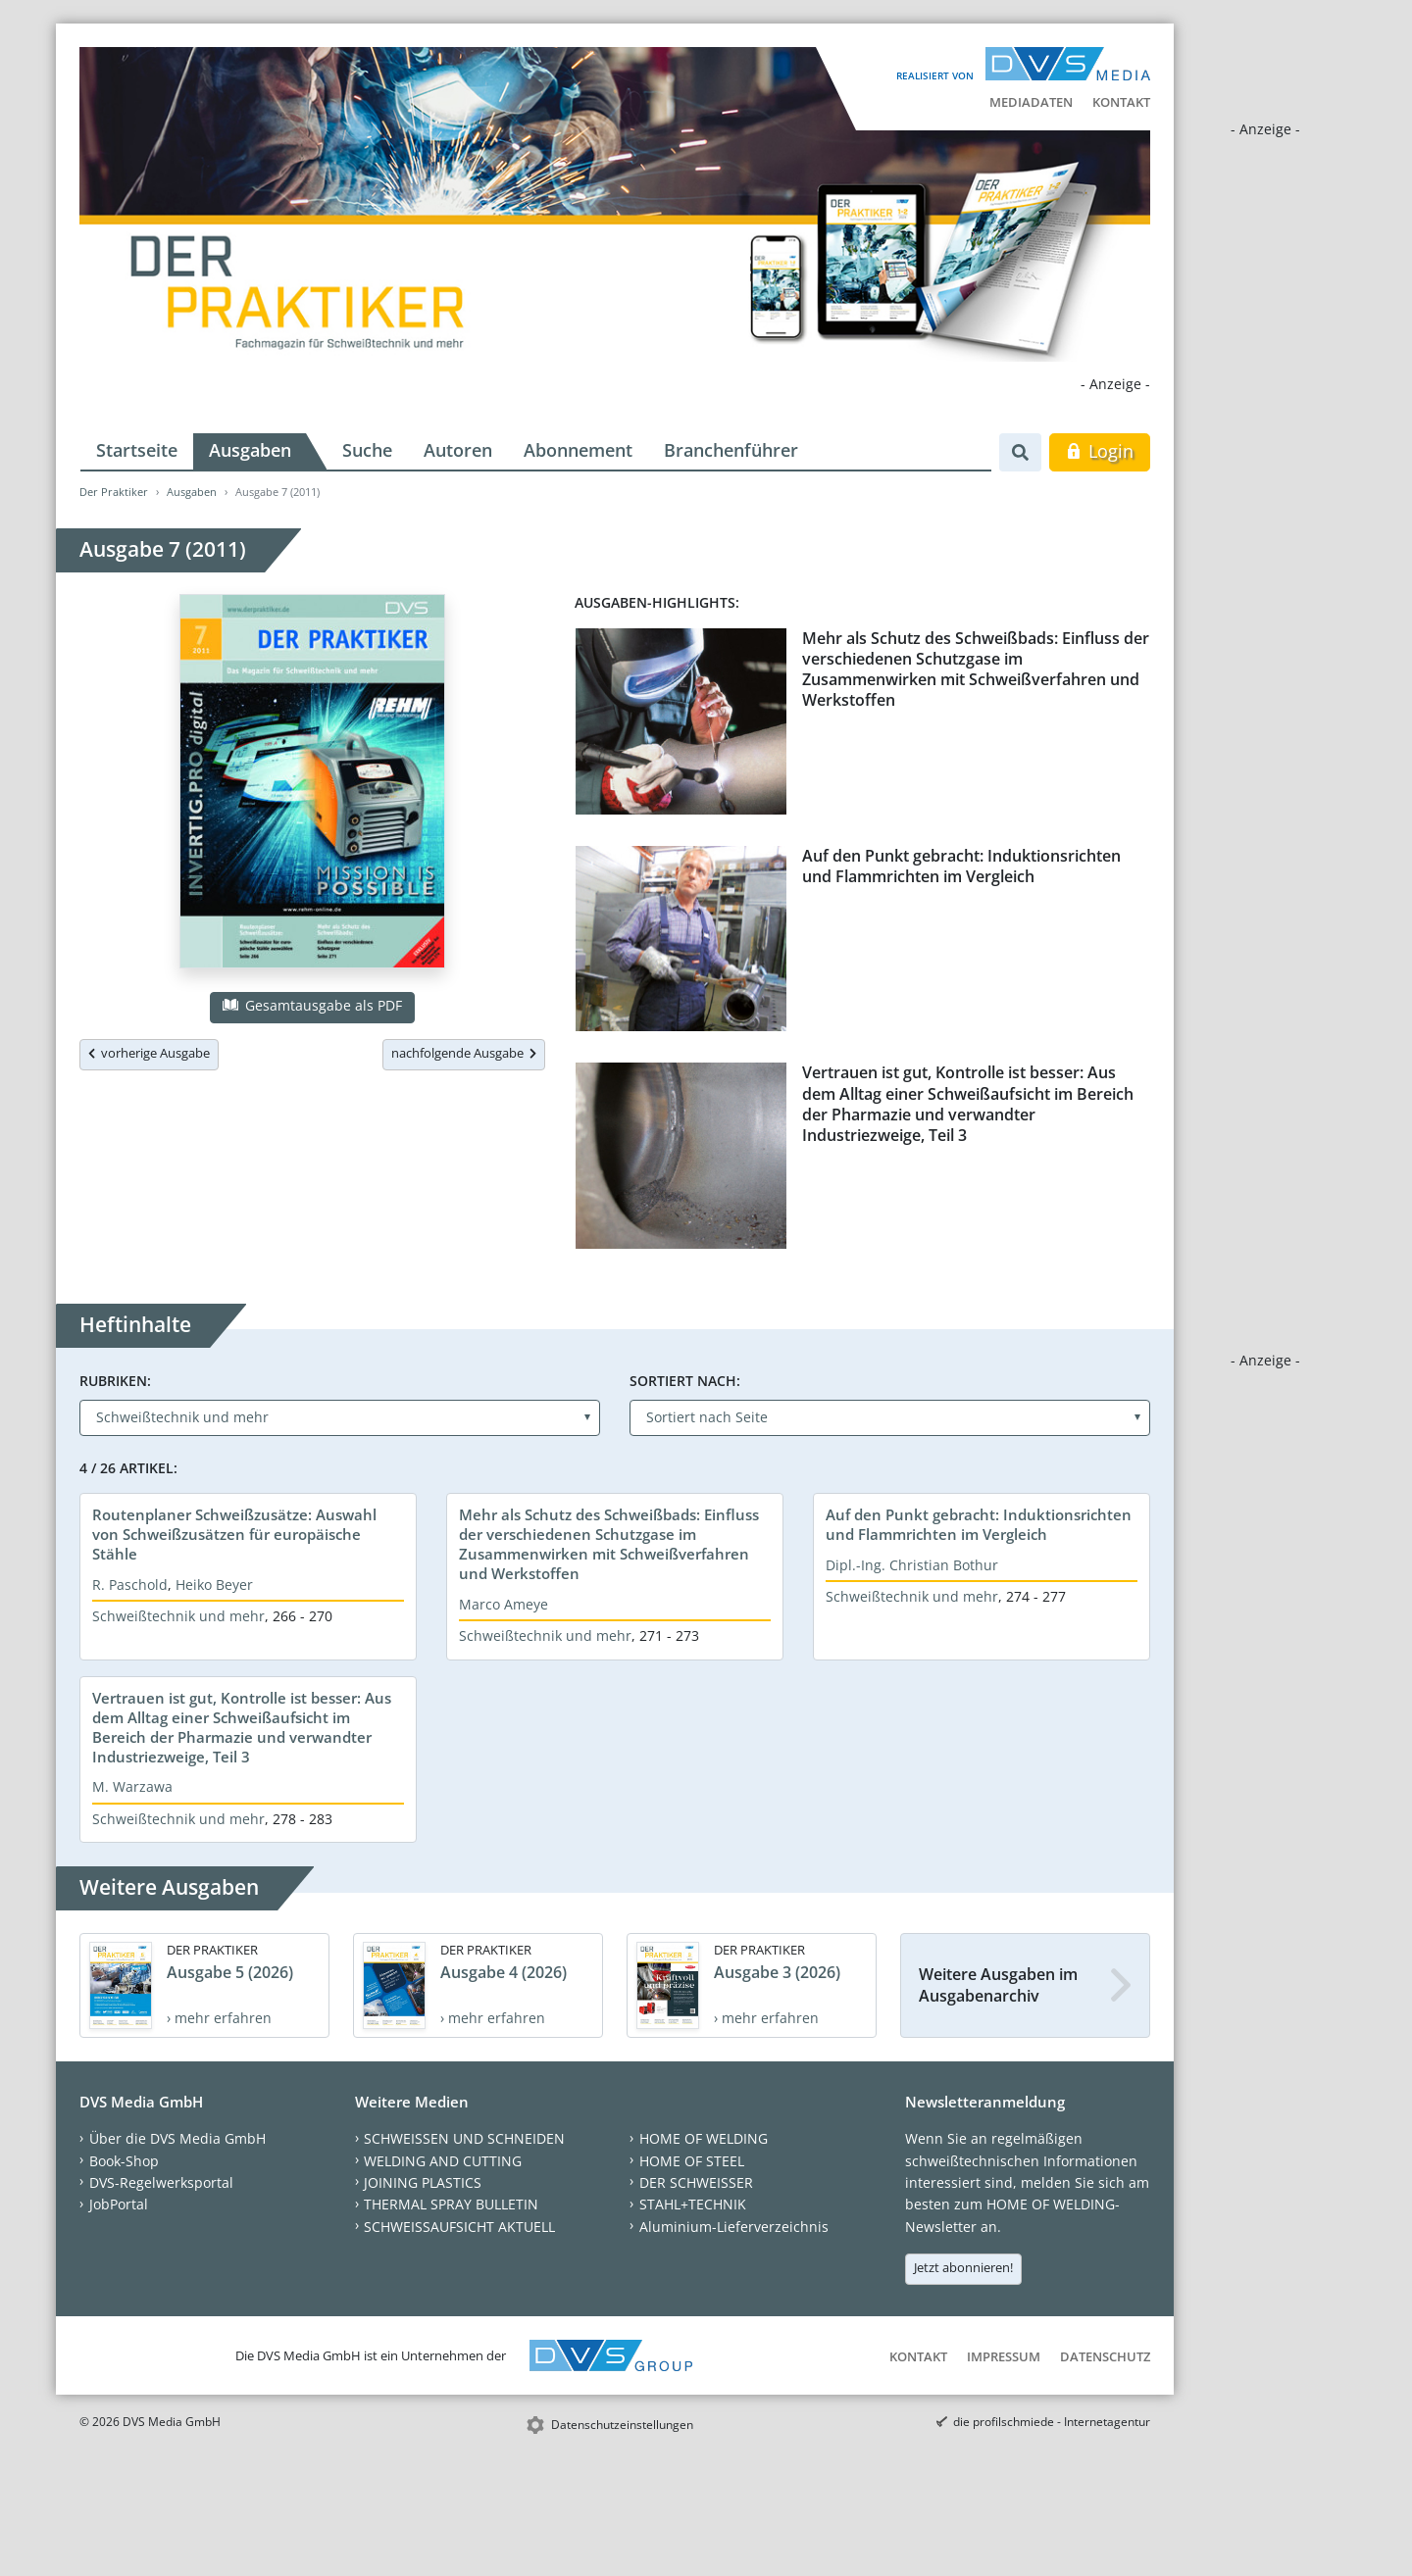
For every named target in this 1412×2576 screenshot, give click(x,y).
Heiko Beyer (214, 1584)
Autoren (458, 450)
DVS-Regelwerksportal (161, 2182)
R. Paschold (130, 1584)
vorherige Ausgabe (149, 1053)
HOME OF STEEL (691, 2161)
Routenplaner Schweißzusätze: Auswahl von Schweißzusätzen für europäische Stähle (234, 1534)
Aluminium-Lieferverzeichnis (734, 2226)
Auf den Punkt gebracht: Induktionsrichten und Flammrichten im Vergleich (961, 866)
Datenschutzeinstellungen (622, 2424)
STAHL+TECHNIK (692, 2204)
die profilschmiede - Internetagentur (1051, 2421)
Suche (367, 450)
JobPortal (118, 2204)
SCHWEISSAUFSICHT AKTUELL (459, 2226)
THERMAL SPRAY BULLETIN (451, 2204)
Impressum (1003, 2356)
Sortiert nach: (685, 1380)
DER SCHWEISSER (696, 2182)
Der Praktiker (113, 491)
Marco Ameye (503, 1604)
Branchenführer (731, 450)
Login (1100, 451)
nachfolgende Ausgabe (463, 1053)
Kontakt (1121, 102)
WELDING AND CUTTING (443, 2161)
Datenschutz (1105, 2356)
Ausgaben (250, 450)
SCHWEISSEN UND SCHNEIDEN (464, 2138)
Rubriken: (115, 1380)
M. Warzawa (132, 1786)
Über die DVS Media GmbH (177, 2138)
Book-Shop (124, 2161)
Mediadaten (1031, 102)
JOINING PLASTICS (422, 2182)
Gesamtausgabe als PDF (312, 1005)
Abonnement (578, 450)
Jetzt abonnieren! (963, 2267)
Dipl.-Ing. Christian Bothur (912, 1565)
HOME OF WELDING (703, 2138)
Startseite (136, 450)
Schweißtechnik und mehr (178, 1616)
